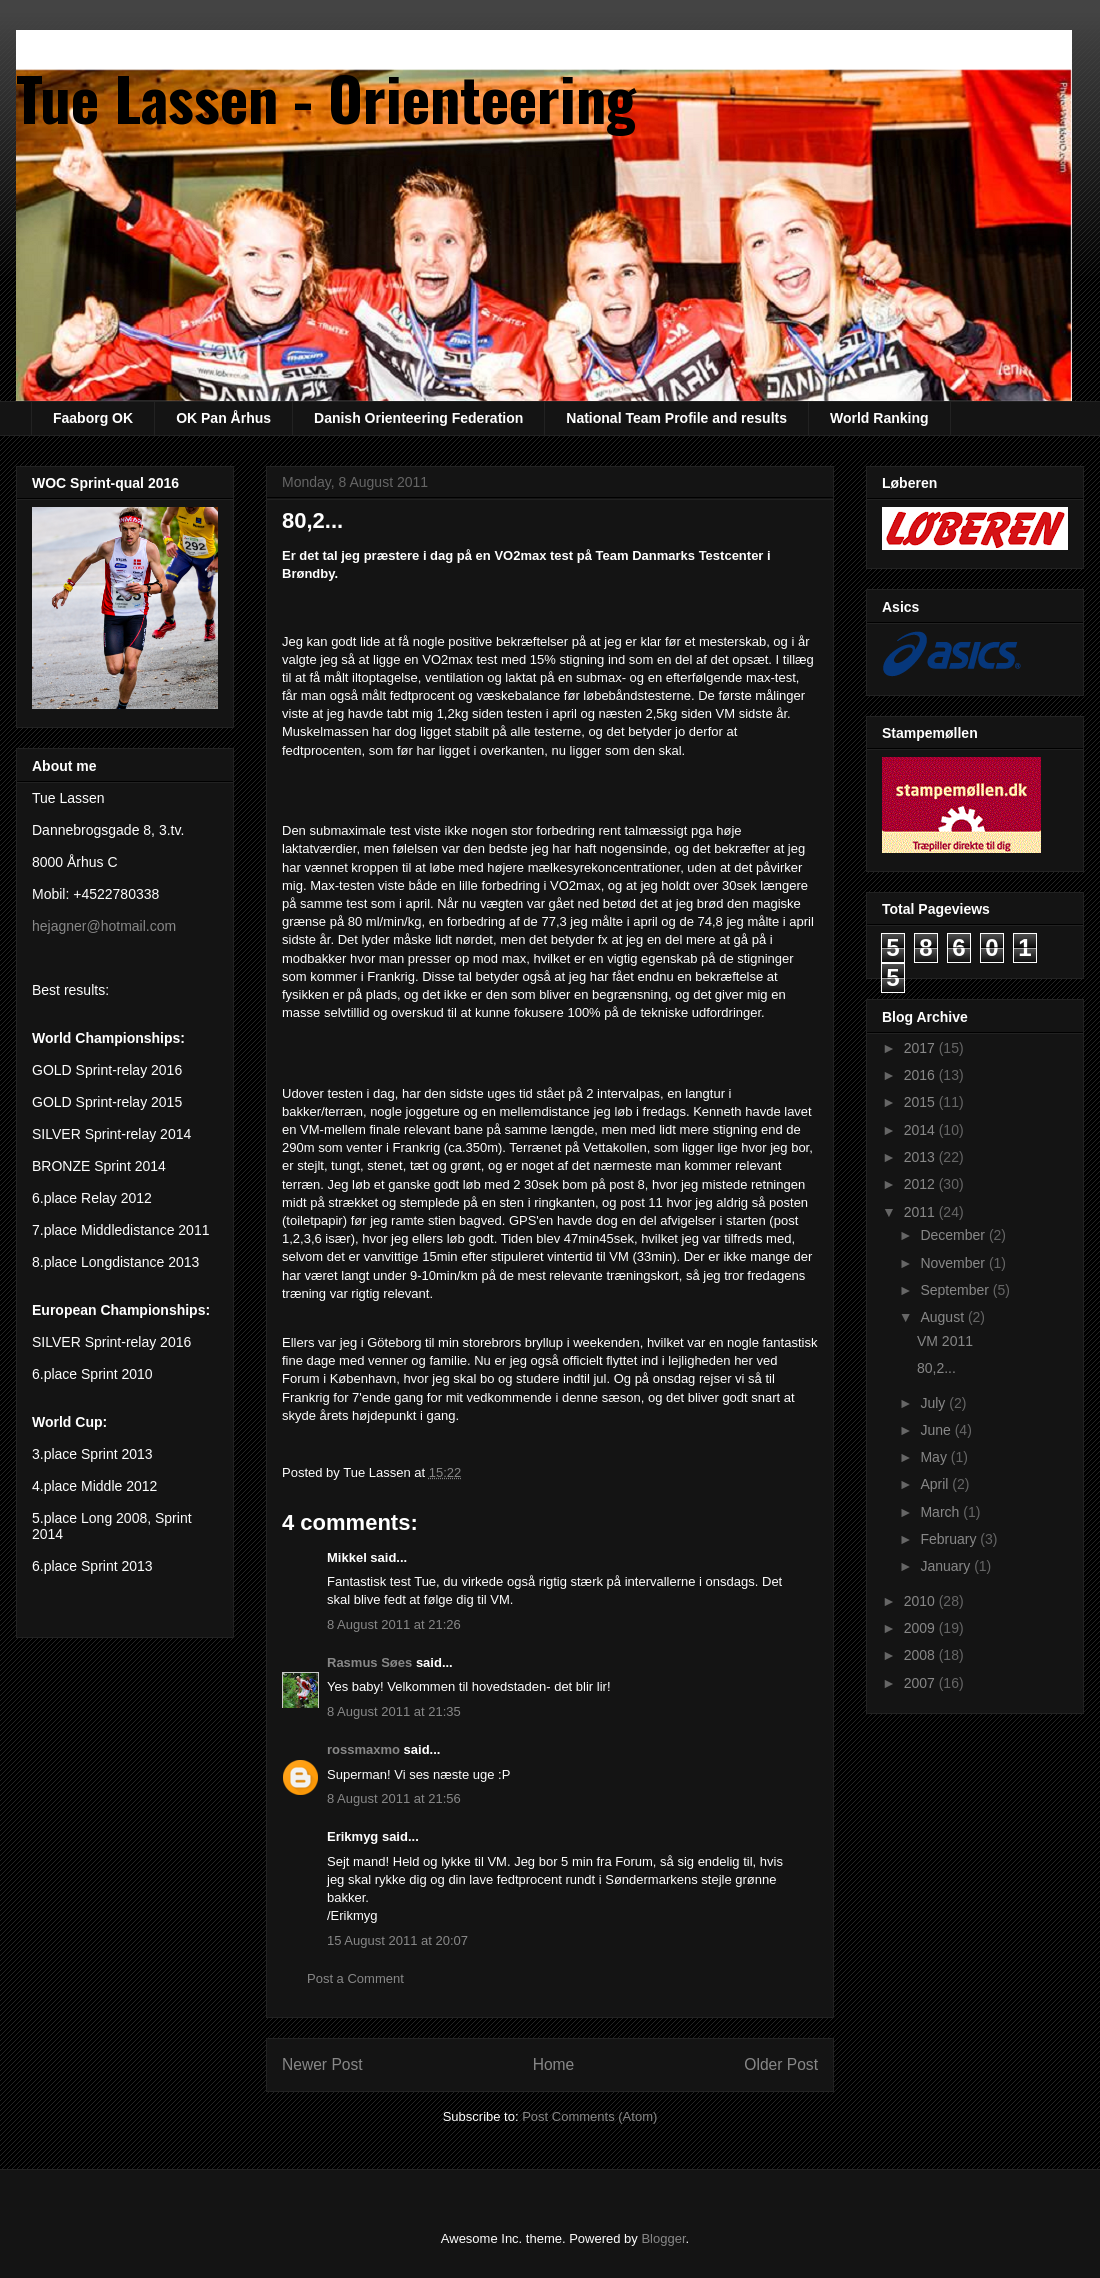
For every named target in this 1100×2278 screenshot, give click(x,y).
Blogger (663, 2238)
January (947, 1566)
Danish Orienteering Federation (418, 418)
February (950, 1539)
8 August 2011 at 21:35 (394, 1711)
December (954, 1235)
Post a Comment (355, 1978)
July (934, 1403)
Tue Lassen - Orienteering (326, 96)
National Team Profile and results (676, 418)
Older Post (781, 2064)
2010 (921, 1601)
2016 (921, 1075)
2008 (921, 1655)
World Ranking (879, 418)
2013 (921, 1157)
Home (554, 2064)
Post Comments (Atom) (589, 2116)
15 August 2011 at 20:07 (397, 1940)
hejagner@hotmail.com (104, 926)
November (954, 1263)
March (941, 1512)
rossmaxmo (363, 1749)
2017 (921, 1048)
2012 (921, 1184)
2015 (921, 1102)
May (935, 1457)
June (937, 1430)
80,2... (936, 1368)
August (943, 1317)
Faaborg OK (93, 418)
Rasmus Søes (369, 1662)
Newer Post (322, 2064)
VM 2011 (945, 1341)
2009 (921, 1628)
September (956, 1290)
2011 (921, 1212)
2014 (921, 1130)
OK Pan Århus (223, 418)
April (936, 1484)
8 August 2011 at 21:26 (394, 1624)
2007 (921, 1683)
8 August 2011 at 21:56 (394, 1798)
